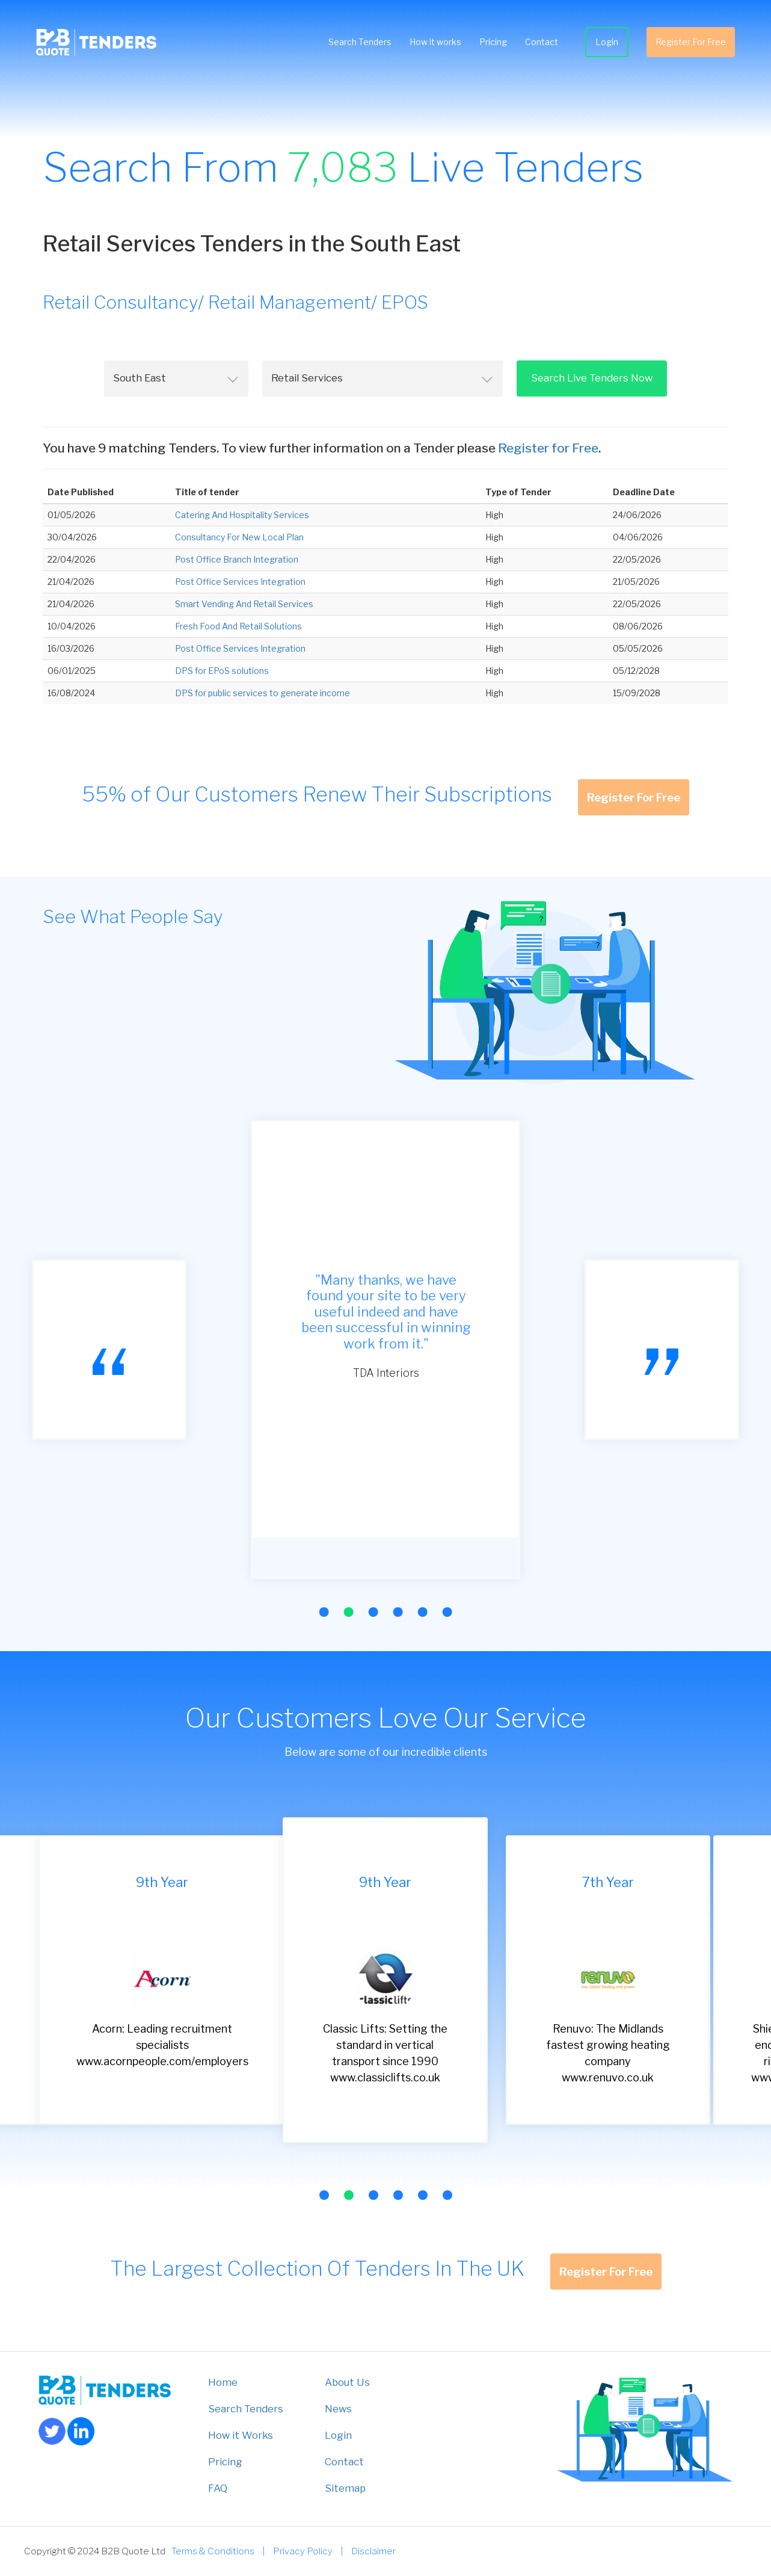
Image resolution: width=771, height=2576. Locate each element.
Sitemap (345, 2488)
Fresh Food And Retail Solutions (238, 626)
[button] (324, 1612)
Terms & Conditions (212, 2551)
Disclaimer (373, 2551)
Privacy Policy (303, 2551)
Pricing (493, 42)
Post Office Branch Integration (236, 559)
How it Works (240, 2435)
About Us (347, 2382)
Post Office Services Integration (240, 581)
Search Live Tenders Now (592, 378)
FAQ (217, 2488)
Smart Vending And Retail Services (244, 604)
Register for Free (548, 448)
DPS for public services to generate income (262, 693)
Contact (541, 42)
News (338, 2409)
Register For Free (691, 42)
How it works (435, 42)
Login (606, 42)
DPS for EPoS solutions (222, 671)
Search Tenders (360, 42)
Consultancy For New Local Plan (239, 537)
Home (223, 2382)
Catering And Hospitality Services (242, 515)
